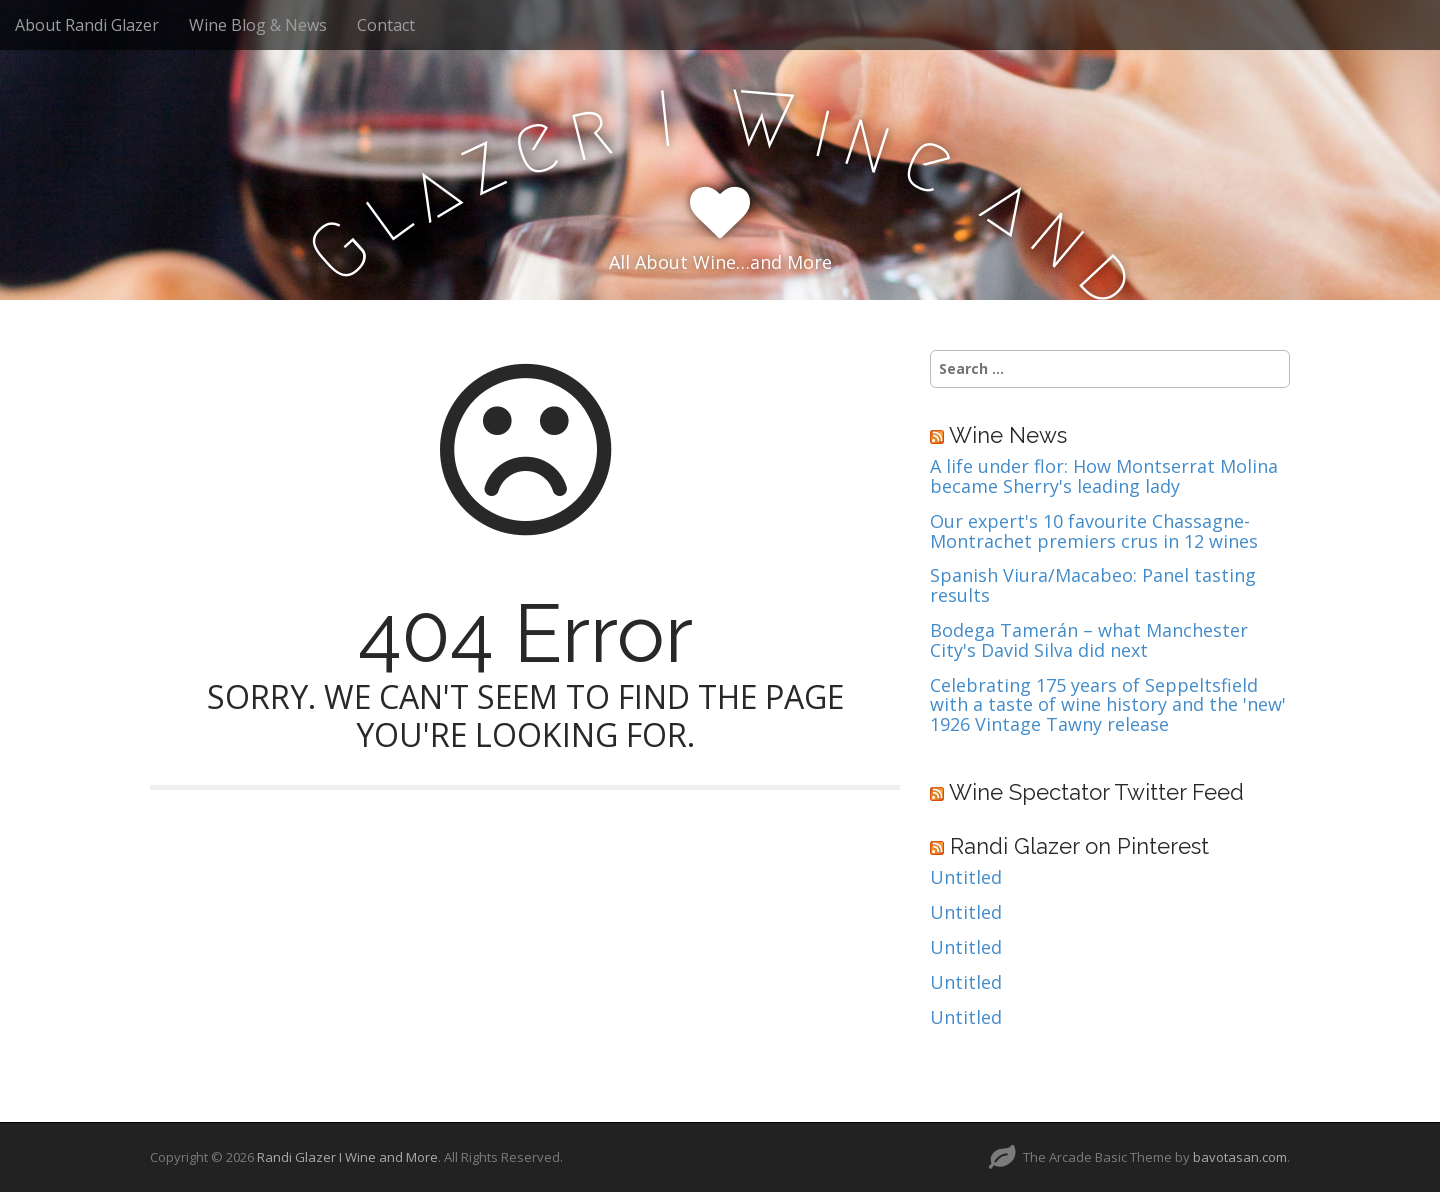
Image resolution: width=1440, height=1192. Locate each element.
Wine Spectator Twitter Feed (1096, 792)
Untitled (966, 878)
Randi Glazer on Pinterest (1079, 846)
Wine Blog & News (258, 25)
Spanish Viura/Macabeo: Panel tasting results (1093, 586)
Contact (386, 25)
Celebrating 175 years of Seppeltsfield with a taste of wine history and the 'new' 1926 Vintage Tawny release (1108, 705)
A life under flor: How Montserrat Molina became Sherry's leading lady (1104, 477)
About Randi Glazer (87, 25)
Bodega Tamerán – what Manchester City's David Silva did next (1089, 641)
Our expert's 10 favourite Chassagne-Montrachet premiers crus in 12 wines (1094, 532)
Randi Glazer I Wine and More (347, 1157)
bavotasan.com (1240, 1157)
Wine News (1008, 435)
